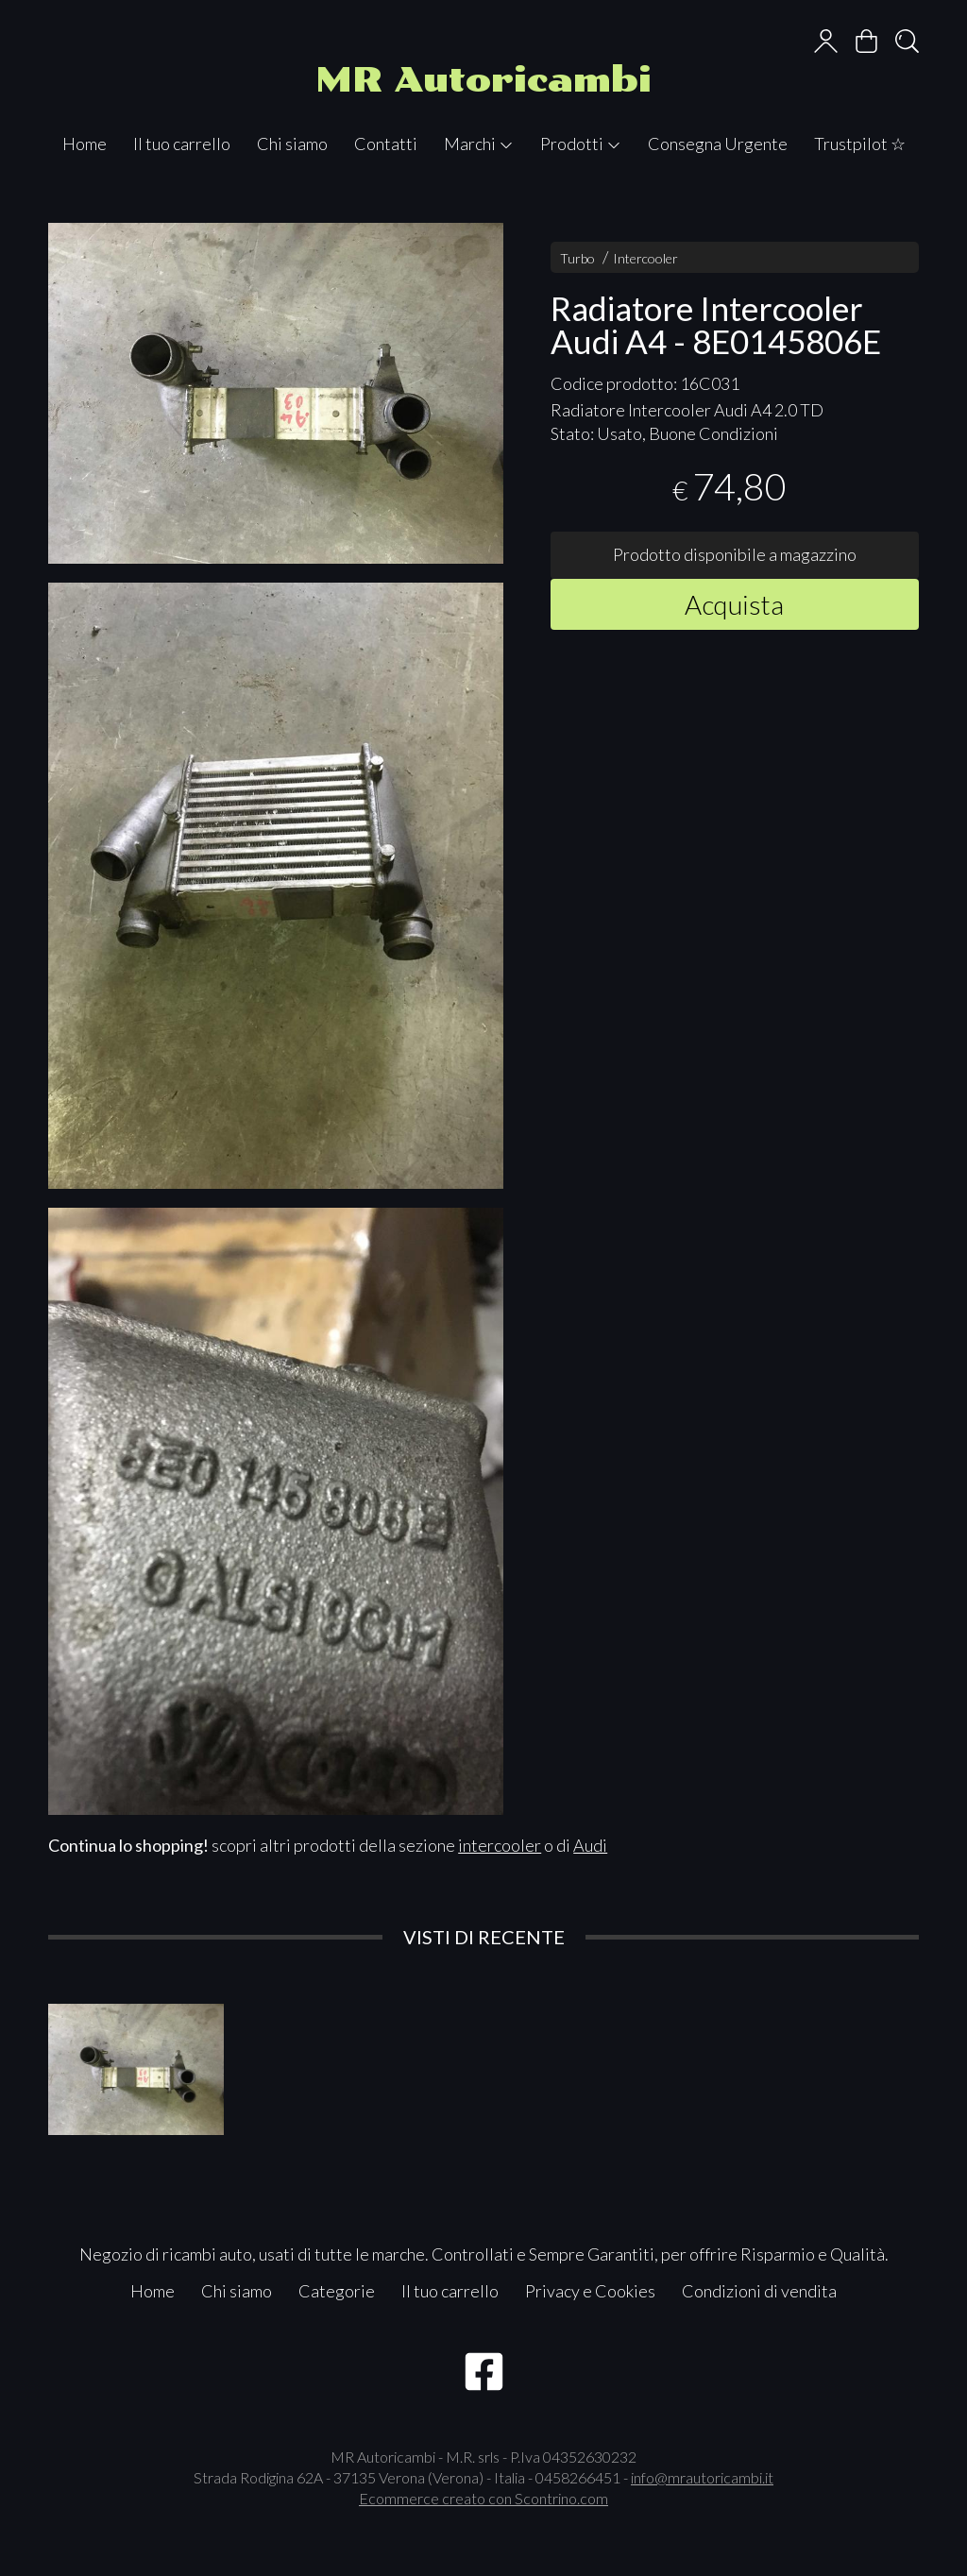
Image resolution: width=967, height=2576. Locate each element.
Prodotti (580, 143)
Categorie (336, 2290)
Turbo (577, 258)
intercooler (499, 1845)
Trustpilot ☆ (860, 143)
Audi (590, 1845)
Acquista (734, 604)
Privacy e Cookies (590, 2290)
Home (84, 143)
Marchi (479, 143)
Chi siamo (292, 143)
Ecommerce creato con (483, 2498)
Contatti (385, 143)
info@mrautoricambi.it (702, 2477)
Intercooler (645, 258)
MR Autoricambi (483, 79)
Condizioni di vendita (759, 2290)
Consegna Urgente (718, 143)
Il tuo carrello (181, 143)
